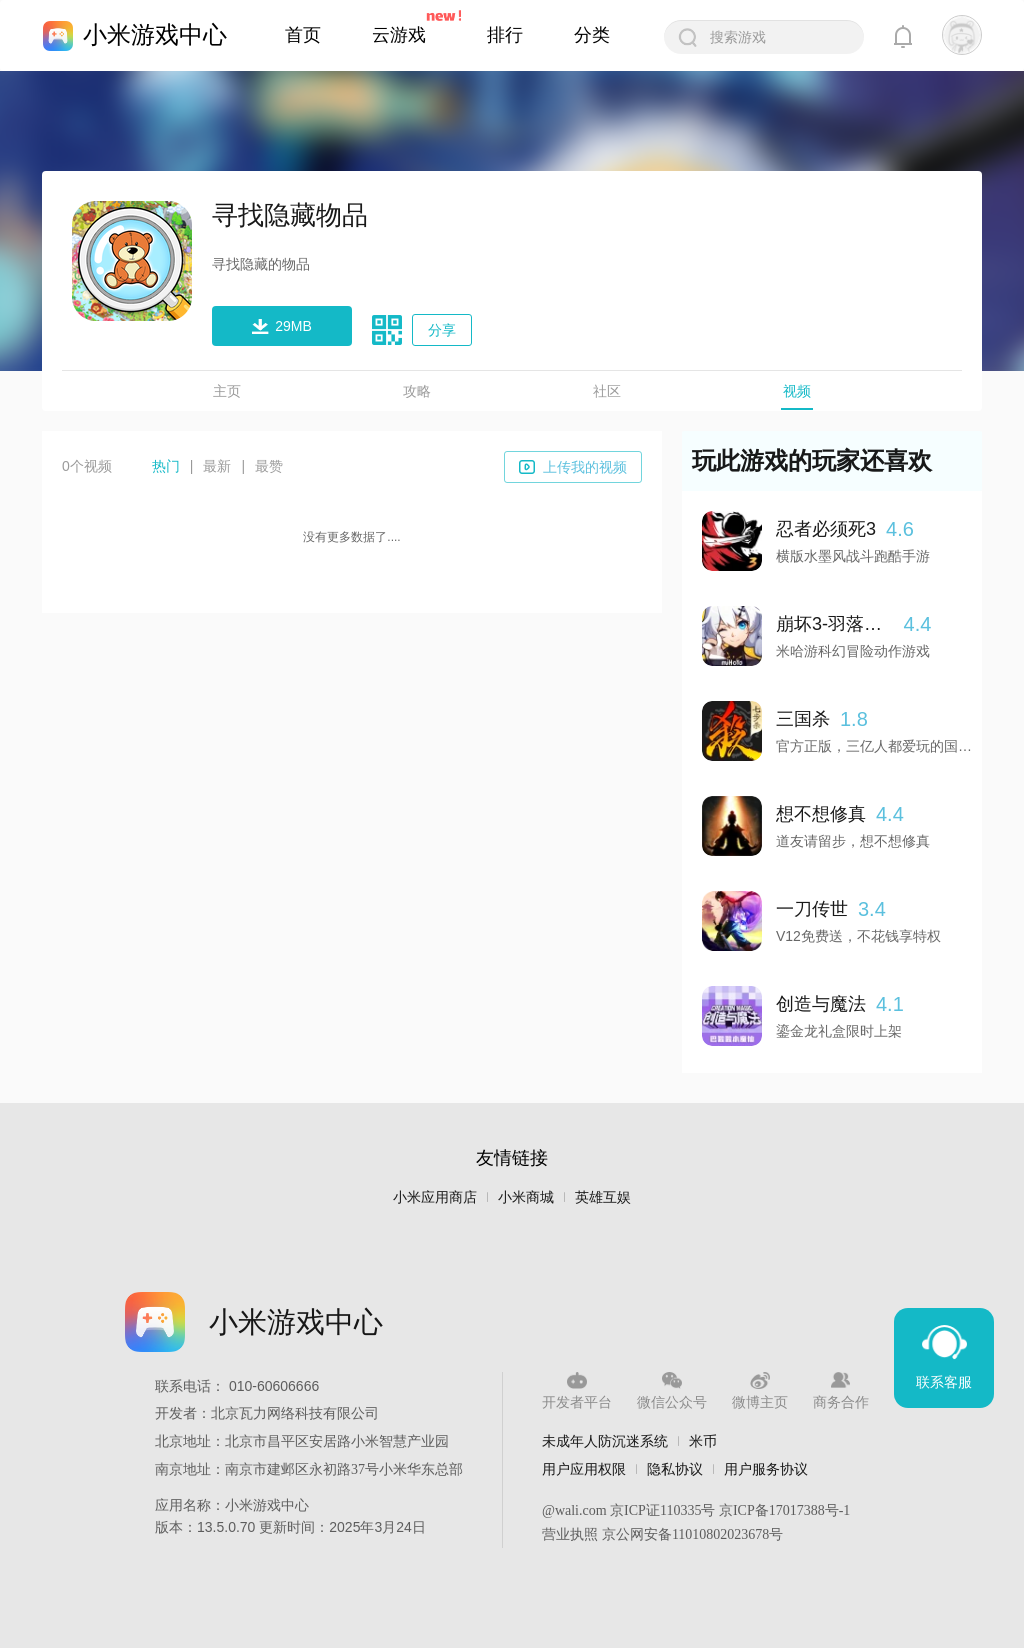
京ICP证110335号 (662, 1510)
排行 (505, 35)
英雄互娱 (603, 1197)
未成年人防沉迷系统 (605, 1441)
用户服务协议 (766, 1469)
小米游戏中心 (155, 34)
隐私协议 (675, 1469)
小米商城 (526, 1197)
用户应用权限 (584, 1469)
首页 (303, 35)
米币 (703, 1441)
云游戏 (399, 35)
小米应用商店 (435, 1197)
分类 (592, 35)
